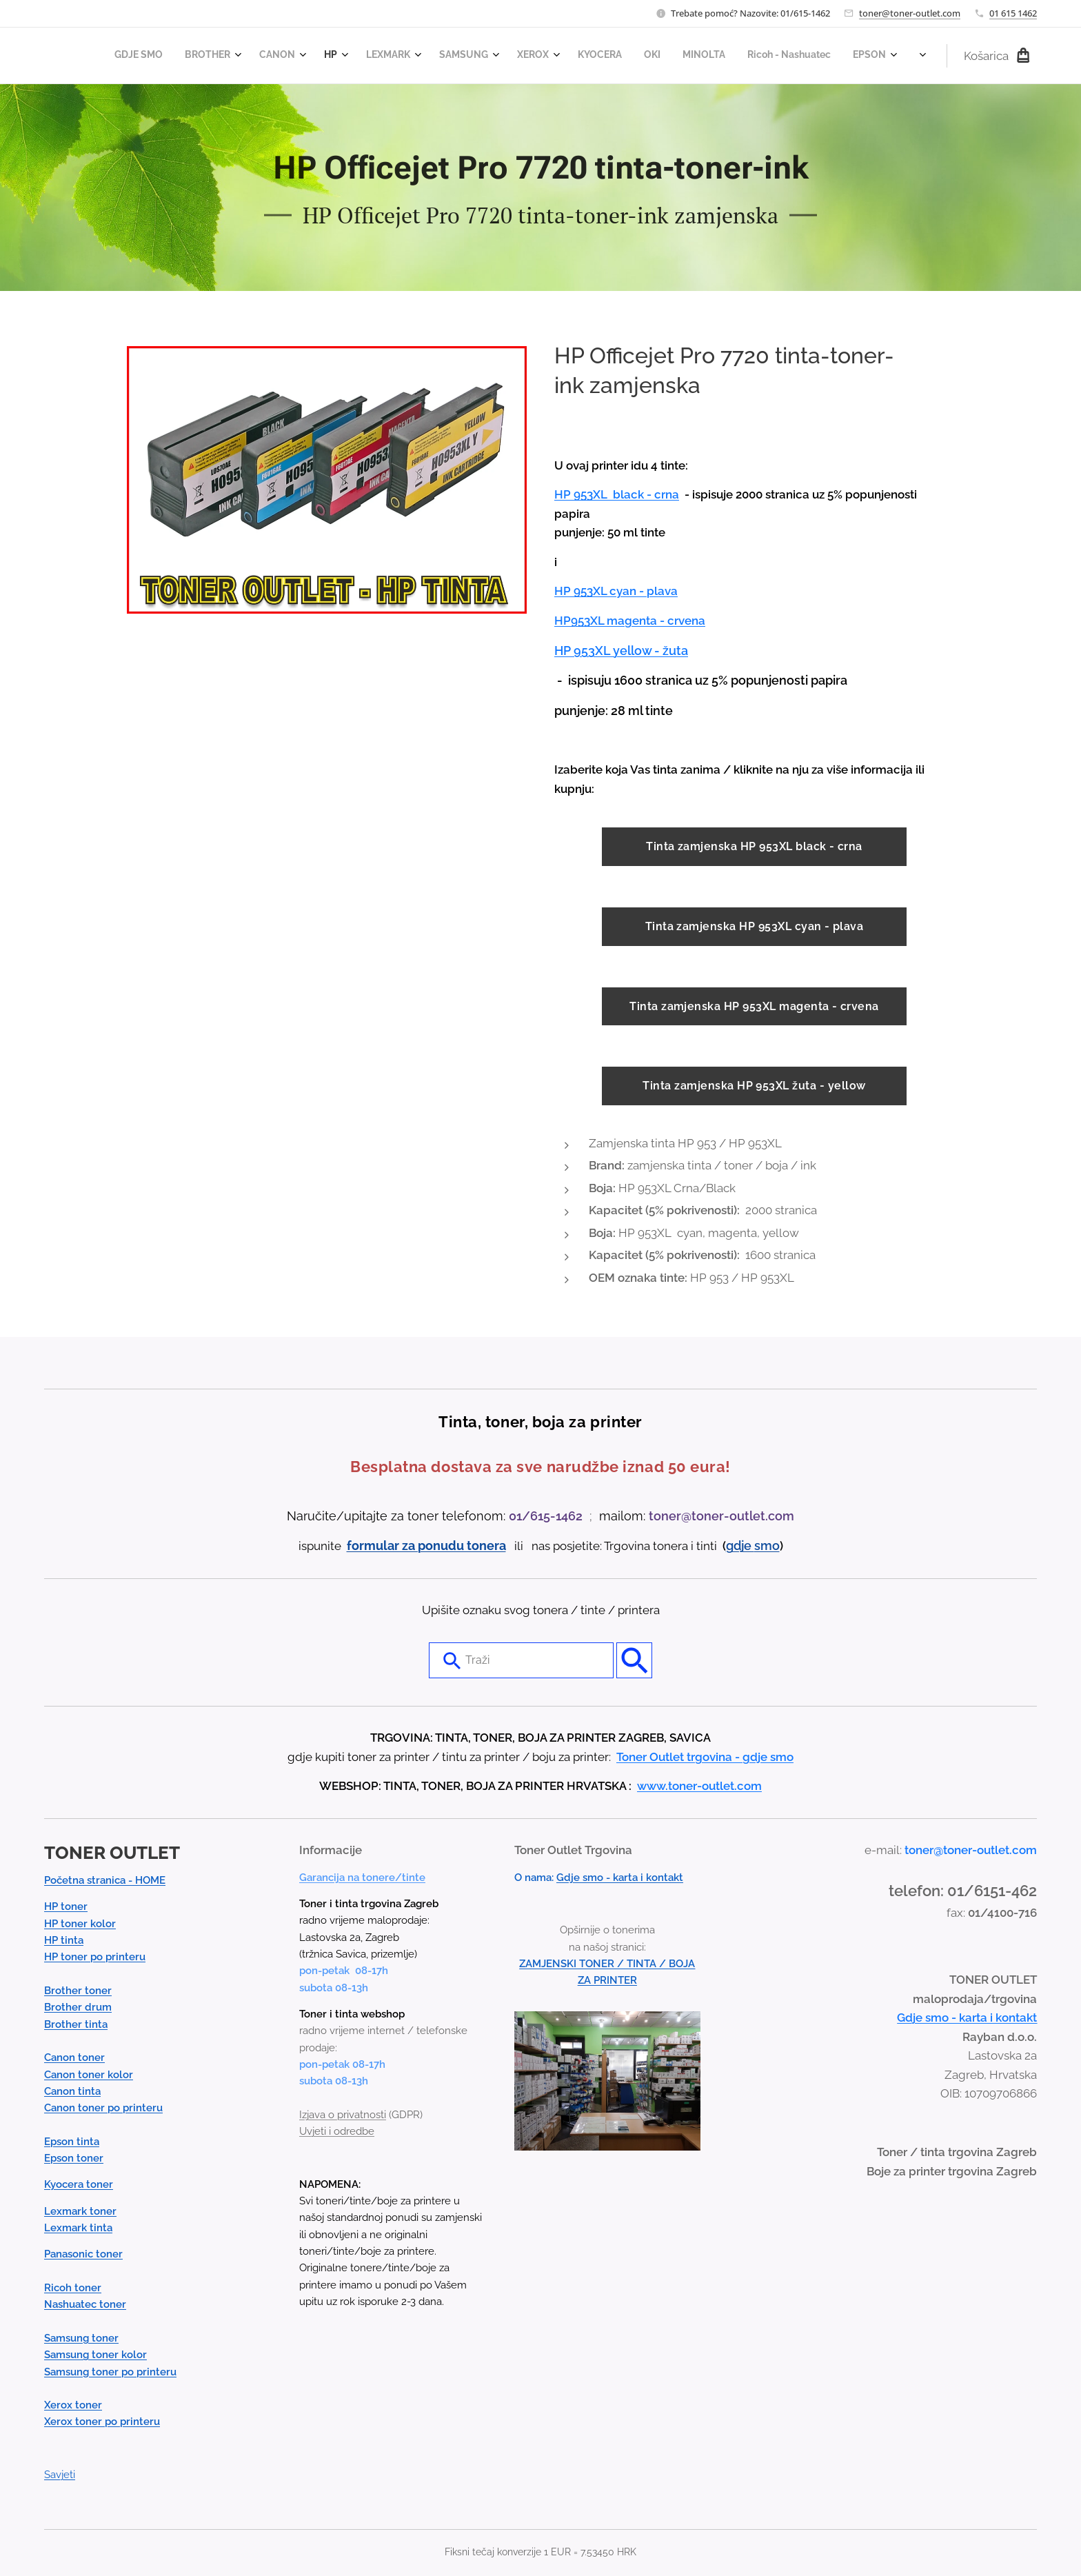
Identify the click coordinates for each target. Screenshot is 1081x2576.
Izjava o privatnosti (342, 2115)
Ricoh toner (72, 2288)
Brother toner (78, 1990)
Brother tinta (76, 2024)
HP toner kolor (80, 1924)
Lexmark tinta (78, 2228)
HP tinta (63, 1940)
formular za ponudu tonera (426, 1546)
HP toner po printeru (94, 1957)
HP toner (66, 1906)
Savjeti (59, 2474)
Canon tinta (72, 2091)
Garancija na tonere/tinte (362, 1877)
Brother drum (78, 2007)
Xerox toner (73, 2405)
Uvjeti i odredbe (336, 2131)
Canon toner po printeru (103, 2108)
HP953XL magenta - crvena (629, 620)
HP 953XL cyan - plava (616, 591)
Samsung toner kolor (95, 2354)
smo (767, 1546)
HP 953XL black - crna (616, 494)
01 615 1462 (1013, 13)
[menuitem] (561, 56)
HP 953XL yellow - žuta (621, 650)
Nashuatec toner (85, 2304)
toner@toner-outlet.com (909, 13)
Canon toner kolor (88, 2075)
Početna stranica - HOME (104, 1880)
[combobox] (521, 1660)
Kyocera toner (78, 2184)
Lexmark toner (80, 2211)
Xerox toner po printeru (102, 2422)
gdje (740, 1546)
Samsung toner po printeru (110, 2372)
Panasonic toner (83, 2254)
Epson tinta (71, 2141)
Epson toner (73, 2158)
